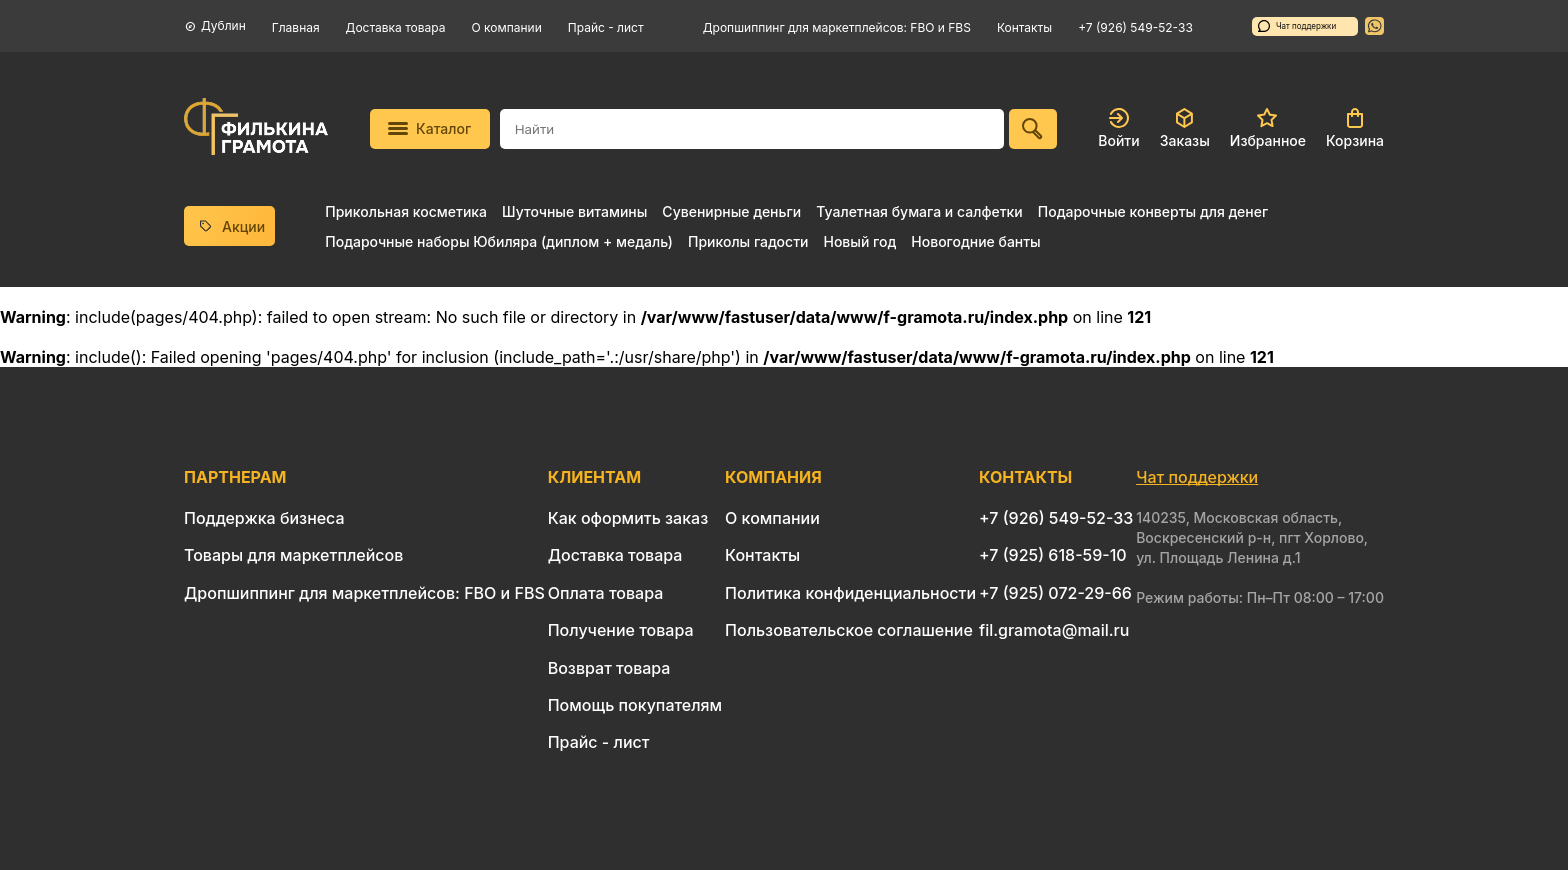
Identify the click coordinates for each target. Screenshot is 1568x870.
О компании (507, 27)
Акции (230, 226)
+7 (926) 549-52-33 (1135, 27)
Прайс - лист (606, 27)
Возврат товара (609, 668)
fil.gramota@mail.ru (1054, 630)
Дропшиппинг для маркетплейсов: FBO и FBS (837, 27)
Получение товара (621, 630)
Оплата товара (606, 593)
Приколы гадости (748, 241)
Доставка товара (396, 27)
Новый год (859, 241)
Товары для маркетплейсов (293, 555)
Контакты (1024, 27)
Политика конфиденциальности (850, 593)
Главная (296, 27)
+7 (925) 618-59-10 (1053, 555)
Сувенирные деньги (731, 211)
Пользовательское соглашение (849, 630)
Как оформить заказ (628, 518)
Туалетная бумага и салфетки (919, 211)
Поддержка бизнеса (264, 518)
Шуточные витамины (574, 211)
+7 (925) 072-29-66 (1055, 593)
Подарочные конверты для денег (1153, 211)
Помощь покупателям (635, 705)
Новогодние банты (975, 241)
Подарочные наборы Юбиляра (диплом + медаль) (499, 241)
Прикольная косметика (406, 211)
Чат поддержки (1297, 26)
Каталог (429, 128)
